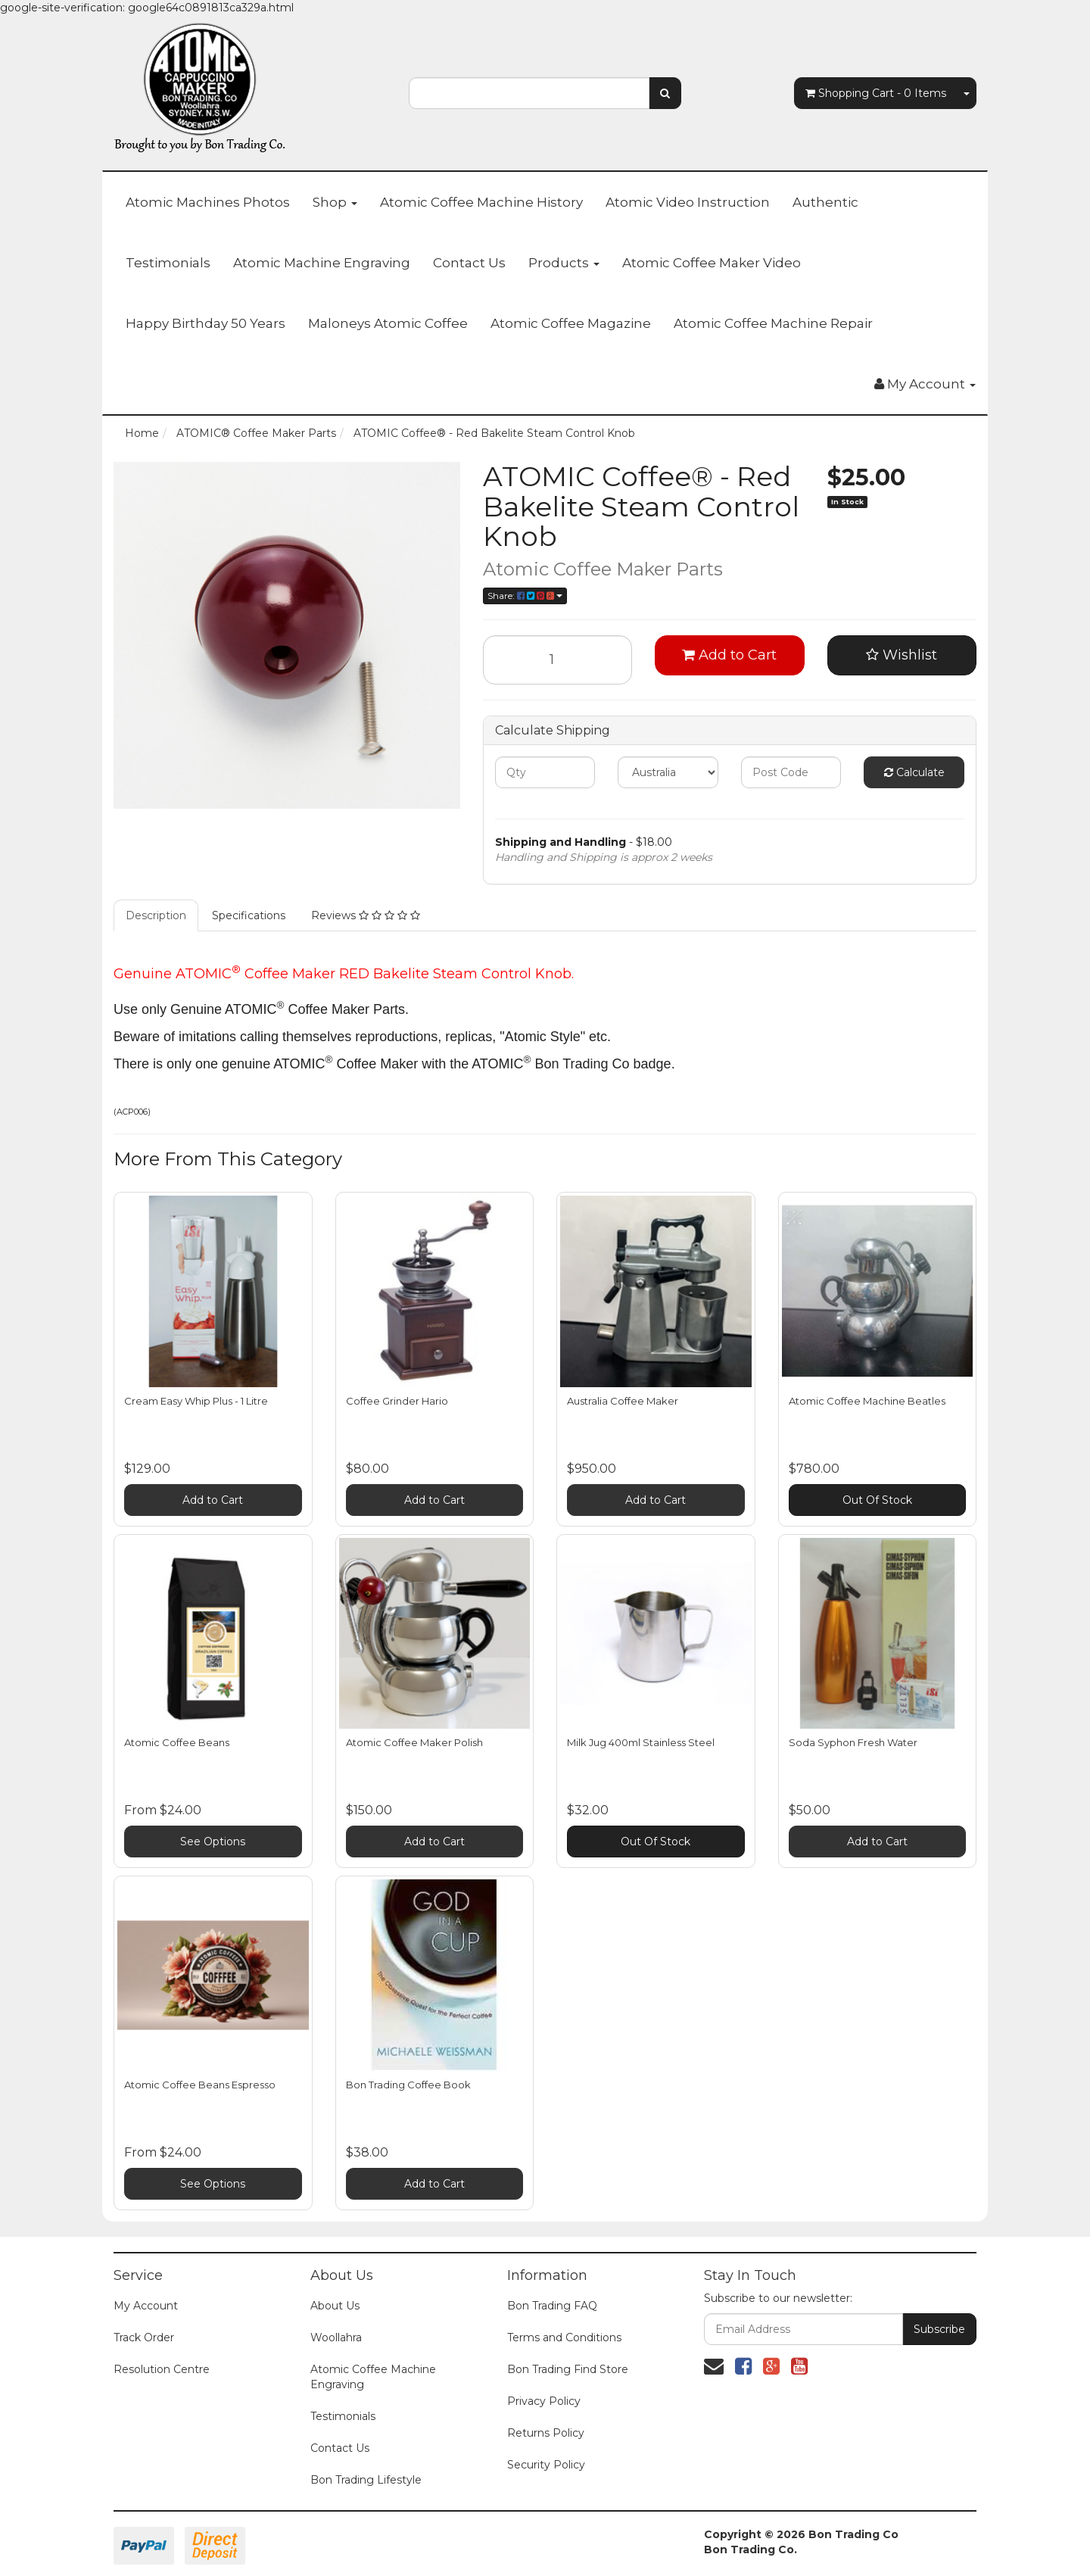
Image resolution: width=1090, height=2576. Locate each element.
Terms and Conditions (564, 2337)
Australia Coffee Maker (622, 1401)
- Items (875, 93)
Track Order (144, 2337)
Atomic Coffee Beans (176, 1742)
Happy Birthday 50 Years (205, 323)
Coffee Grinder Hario (397, 1401)
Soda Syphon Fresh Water (853, 1742)
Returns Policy (545, 2433)
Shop (335, 202)
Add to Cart (729, 655)
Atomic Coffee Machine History (481, 202)
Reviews (365, 915)
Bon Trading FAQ (552, 2305)
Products (564, 262)
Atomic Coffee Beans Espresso (200, 2085)
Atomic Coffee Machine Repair (773, 323)
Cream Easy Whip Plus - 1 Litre (196, 1401)
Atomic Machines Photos (208, 202)
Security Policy (546, 2465)
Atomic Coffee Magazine (570, 323)
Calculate (914, 772)
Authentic (825, 202)
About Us (335, 2305)
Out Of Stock (877, 1500)
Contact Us (469, 262)
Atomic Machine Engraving (321, 262)
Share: (524, 595)
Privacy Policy (544, 2401)
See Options (212, 1841)
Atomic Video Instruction (688, 202)
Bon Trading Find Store (567, 2369)
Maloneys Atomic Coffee (388, 323)
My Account (146, 2305)
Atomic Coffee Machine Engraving (373, 2376)
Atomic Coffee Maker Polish (414, 1742)
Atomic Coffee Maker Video (711, 262)
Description (156, 915)
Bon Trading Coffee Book (408, 2085)
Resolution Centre (162, 2369)
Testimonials (168, 262)
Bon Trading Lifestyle (366, 2480)
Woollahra (336, 2337)
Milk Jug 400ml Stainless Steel (641, 1742)
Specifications (248, 915)
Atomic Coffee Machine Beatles (867, 1401)
